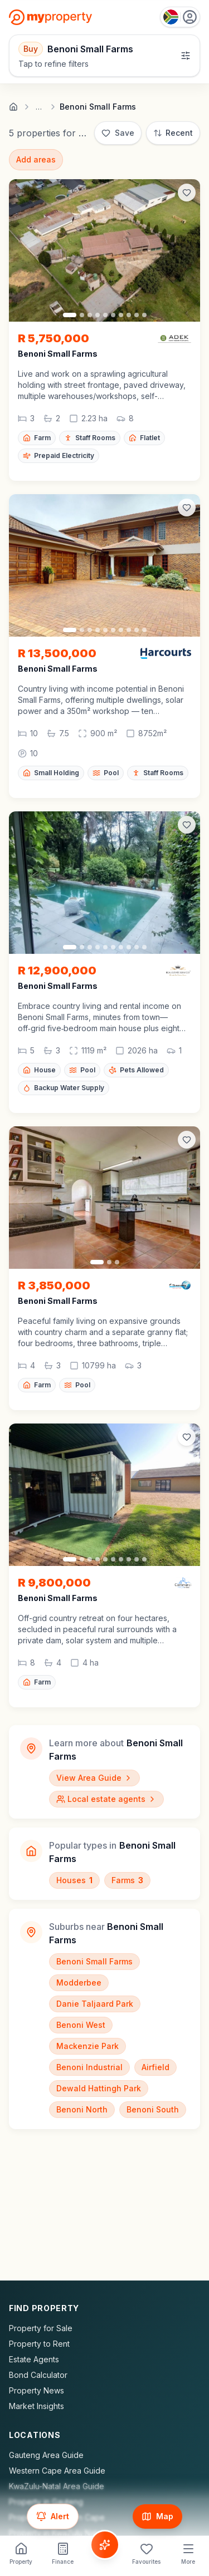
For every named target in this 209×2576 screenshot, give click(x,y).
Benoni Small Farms (94, 1961)
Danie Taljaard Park (94, 2003)
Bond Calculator (38, 2375)
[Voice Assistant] (104, 2544)
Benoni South (153, 2109)
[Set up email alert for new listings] (53, 2516)
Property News (36, 2390)
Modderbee (78, 1982)
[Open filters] (104, 56)
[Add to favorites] (187, 192)
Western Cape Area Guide (57, 2470)
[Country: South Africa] (180, 17)
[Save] (118, 133)
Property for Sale (40, 2328)
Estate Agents (34, 2359)
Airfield (155, 2067)
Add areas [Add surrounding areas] (36, 159)
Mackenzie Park (87, 2046)
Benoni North (82, 2109)
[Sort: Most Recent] (173, 133)
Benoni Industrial (89, 2067)
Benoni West (80, 2025)
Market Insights (36, 2406)
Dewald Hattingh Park (98, 2088)
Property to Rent (39, 2343)
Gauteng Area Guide (46, 2455)
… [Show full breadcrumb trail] (39, 107)
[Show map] (157, 2516)
